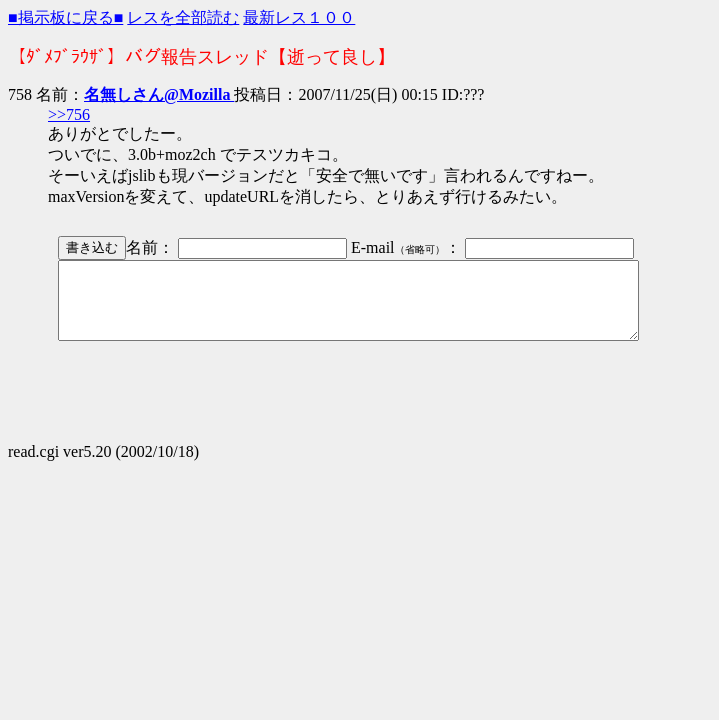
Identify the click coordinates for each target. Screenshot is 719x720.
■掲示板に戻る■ (65, 17)
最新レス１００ (299, 17)
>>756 (69, 114)
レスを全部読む (183, 17)
